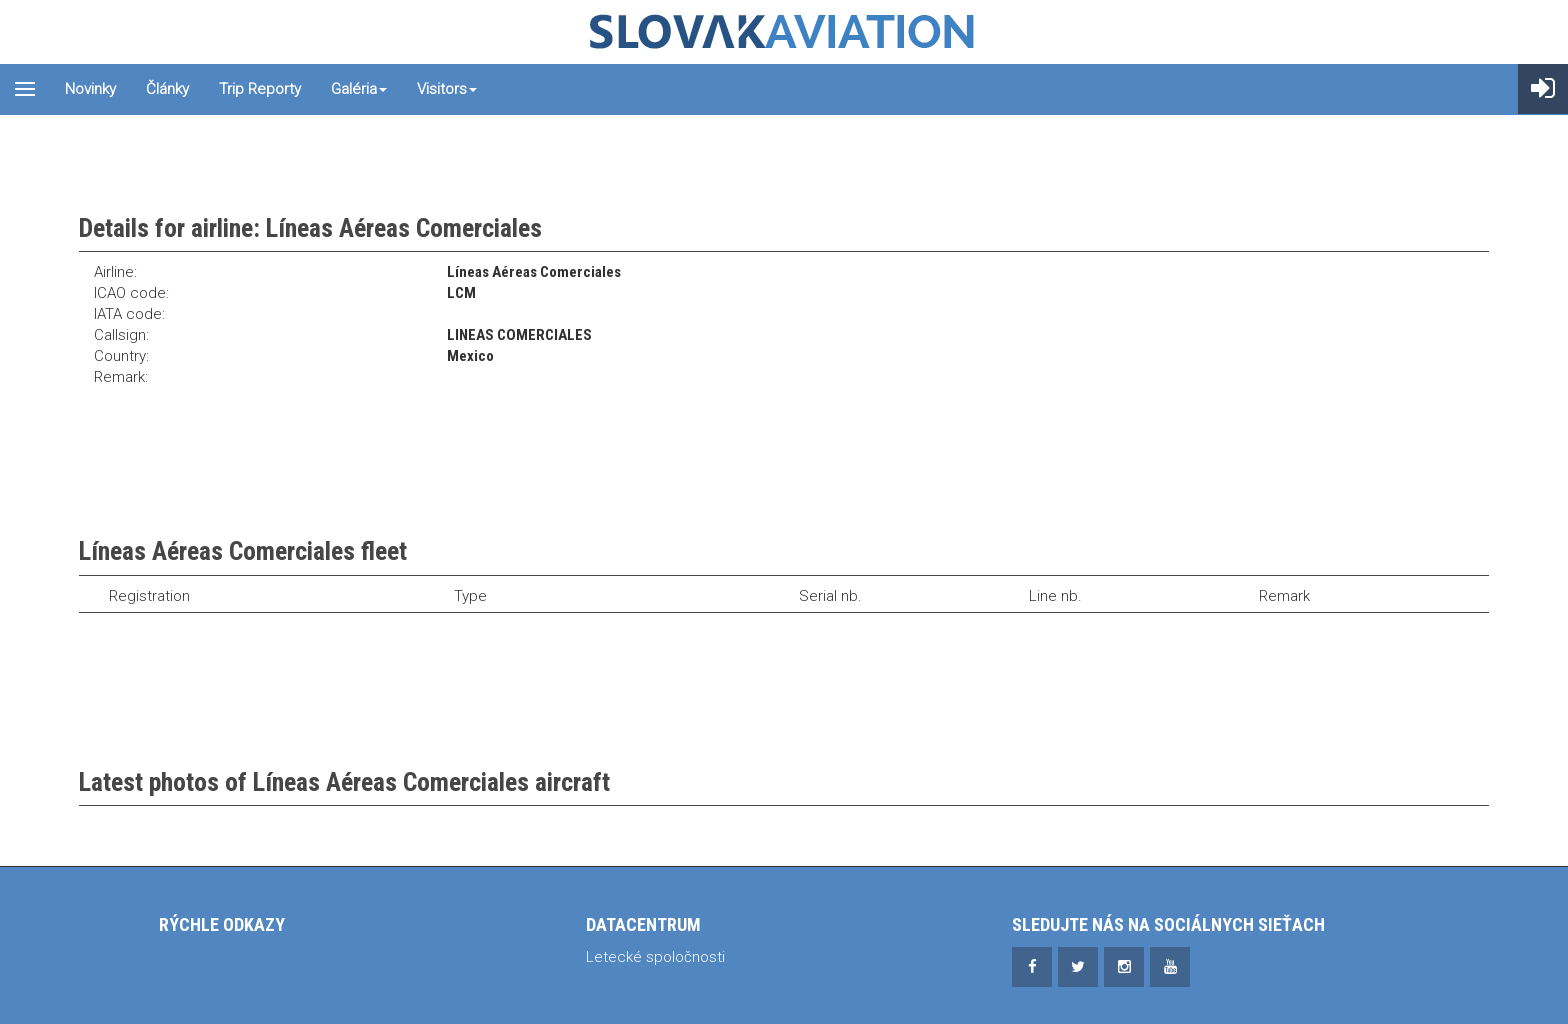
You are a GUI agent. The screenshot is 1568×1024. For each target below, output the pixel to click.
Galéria (359, 89)
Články (167, 89)
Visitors (447, 89)
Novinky (90, 89)
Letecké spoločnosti (655, 957)
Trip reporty (260, 89)
